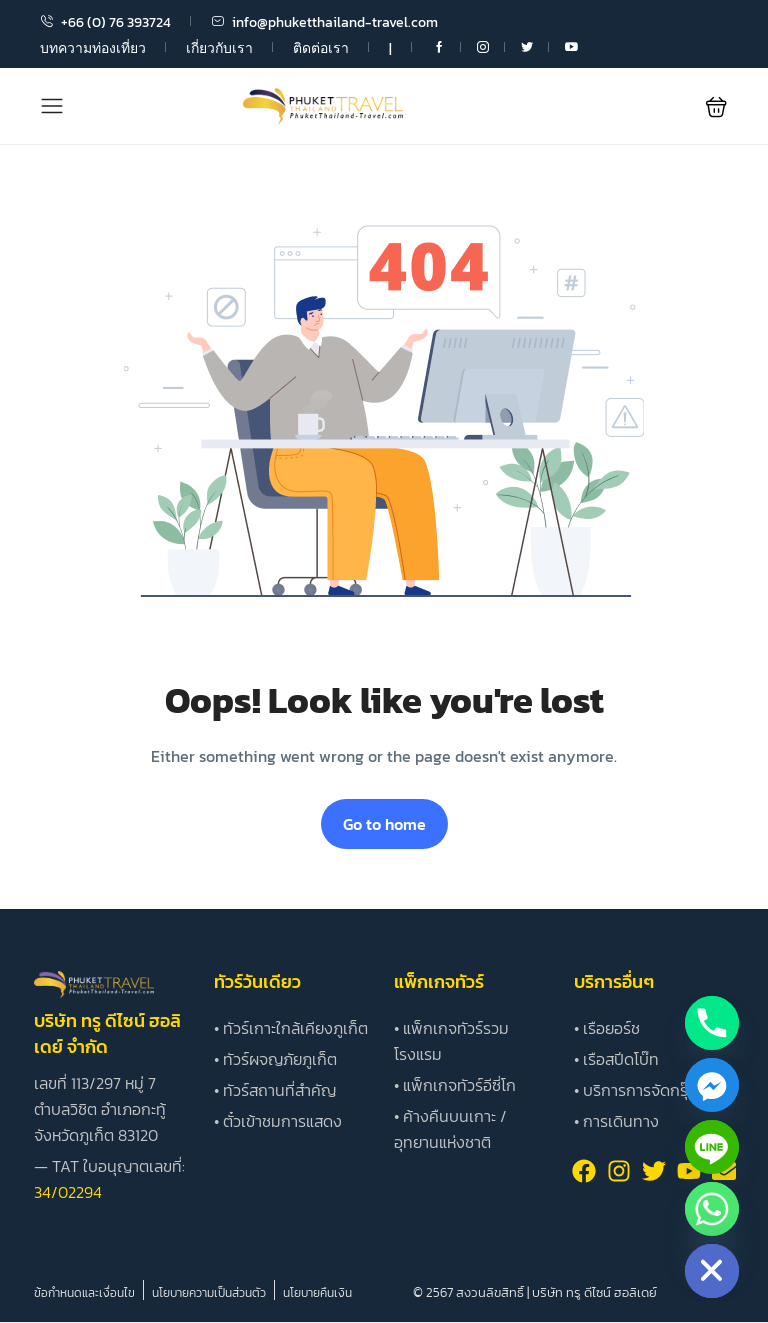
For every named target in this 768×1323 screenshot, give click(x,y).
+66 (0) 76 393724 (105, 22)
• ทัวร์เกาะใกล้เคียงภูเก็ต (291, 1028)
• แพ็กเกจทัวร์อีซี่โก (455, 1085)
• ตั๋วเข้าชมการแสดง (278, 1121)
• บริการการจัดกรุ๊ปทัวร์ (649, 1090)
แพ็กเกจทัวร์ (439, 981)
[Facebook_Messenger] (712, 1085)
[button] (716, 106)
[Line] (712, 1147)
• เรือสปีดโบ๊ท (616, 1059)
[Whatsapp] (712, 1209)
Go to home (384, 824)
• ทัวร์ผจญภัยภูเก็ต (275, 1059)
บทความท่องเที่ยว (93, 48)
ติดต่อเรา (321, 48)
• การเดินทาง (616, 1121)
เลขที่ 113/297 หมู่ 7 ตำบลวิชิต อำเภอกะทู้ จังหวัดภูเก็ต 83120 (100, 1109)
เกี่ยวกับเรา (219, 48)
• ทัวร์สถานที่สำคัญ (275, 1090)
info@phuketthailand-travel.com (324, 22)
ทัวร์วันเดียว (257, 981)
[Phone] (712, 1023)
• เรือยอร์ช (607, 1028)
